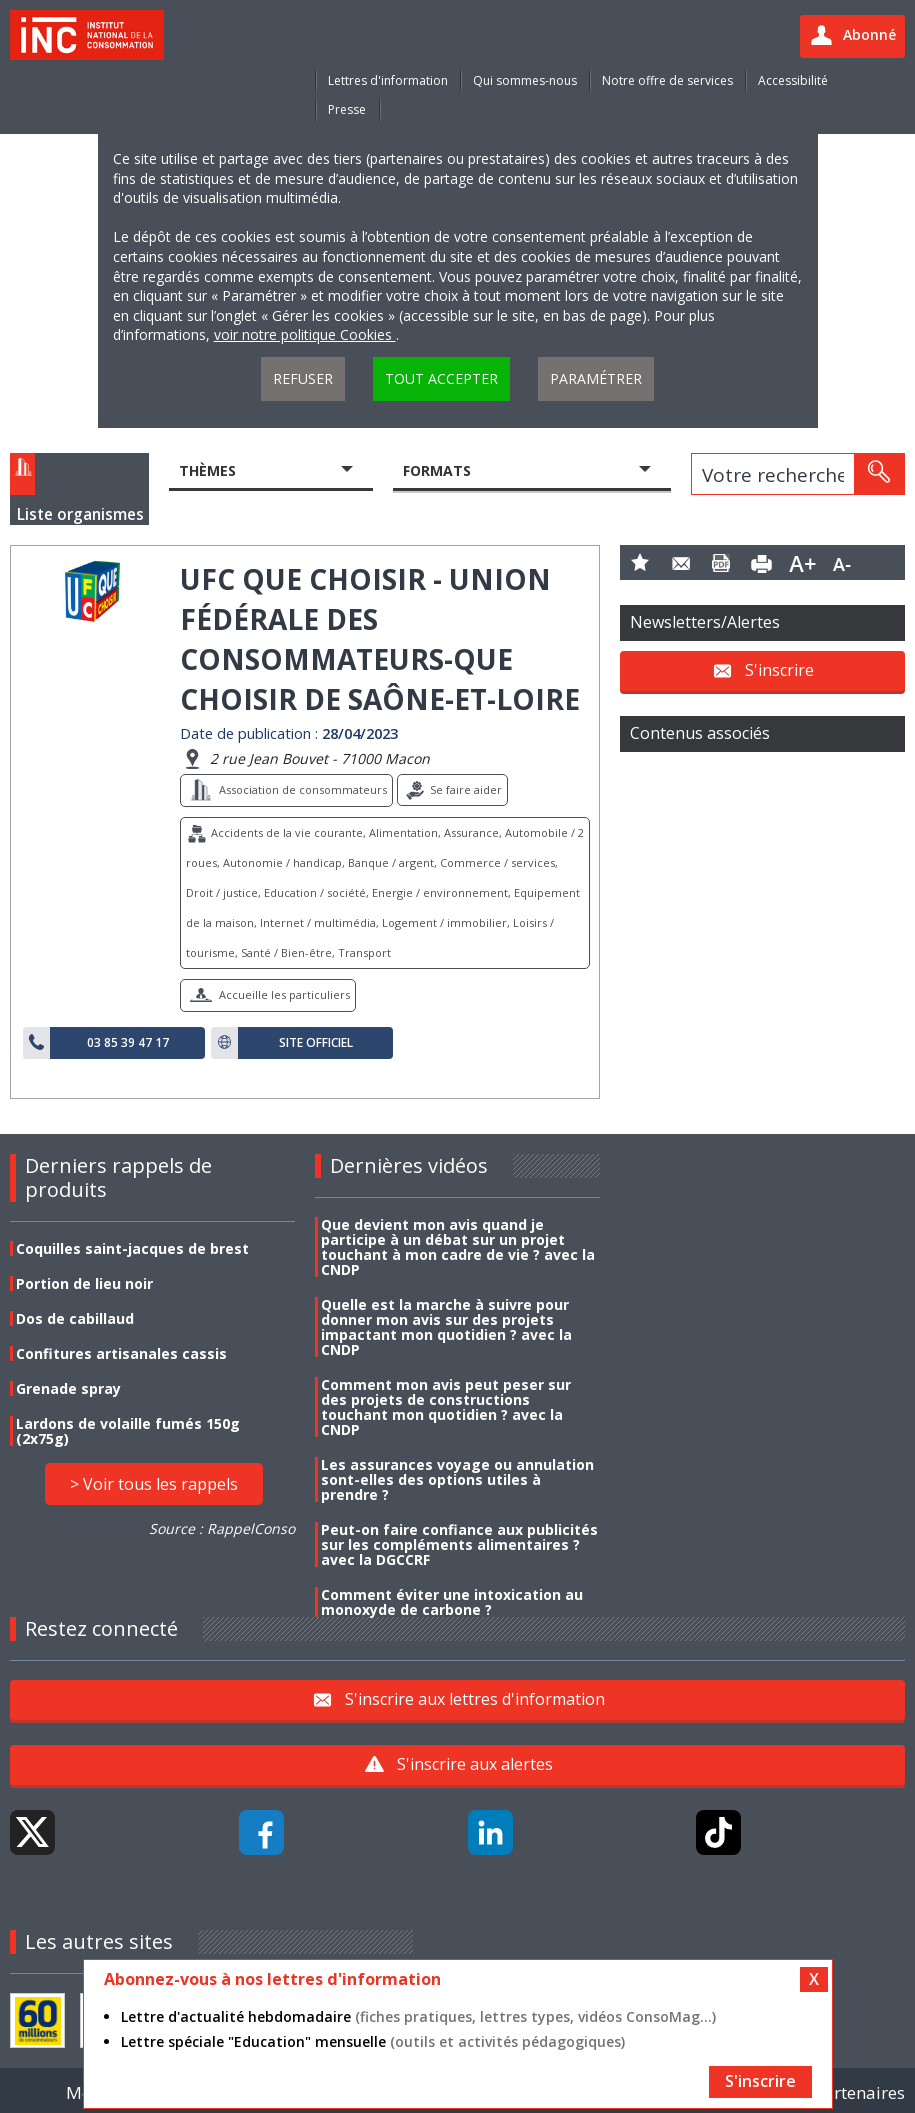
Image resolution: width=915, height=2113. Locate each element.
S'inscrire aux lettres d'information (475, 1699)
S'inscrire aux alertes (475, 1764)
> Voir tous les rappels (154, 1484)
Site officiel (316, 1043)
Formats (437, 470)
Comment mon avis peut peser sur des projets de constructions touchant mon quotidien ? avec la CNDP (446, 1407)
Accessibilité (793, 80)
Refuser (303, 378)
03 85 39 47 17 (128, 1043)
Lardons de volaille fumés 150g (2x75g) (128, 1431)
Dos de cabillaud (75, 1318)
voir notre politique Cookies (305, 334)
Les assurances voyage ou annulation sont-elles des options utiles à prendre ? (457, 1479)
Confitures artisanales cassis (121, 1353)
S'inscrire (779, 669)
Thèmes (207, 470)
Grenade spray (68, 1388)
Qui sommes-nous (525, 80)
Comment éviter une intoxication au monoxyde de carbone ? (452, 1602)
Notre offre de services (667, 80)
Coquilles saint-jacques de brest (132, 1248)
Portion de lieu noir (84, 1283)
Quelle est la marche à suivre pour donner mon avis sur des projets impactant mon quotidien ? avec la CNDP (446, 1327)
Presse (347, 109)
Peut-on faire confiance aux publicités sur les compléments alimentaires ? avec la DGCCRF (459, 1544)
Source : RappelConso (222, 1528)
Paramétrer (596, 378)
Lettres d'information (388, 80)
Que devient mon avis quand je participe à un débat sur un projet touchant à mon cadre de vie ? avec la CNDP (458, 1247)
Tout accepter (441, 378)
